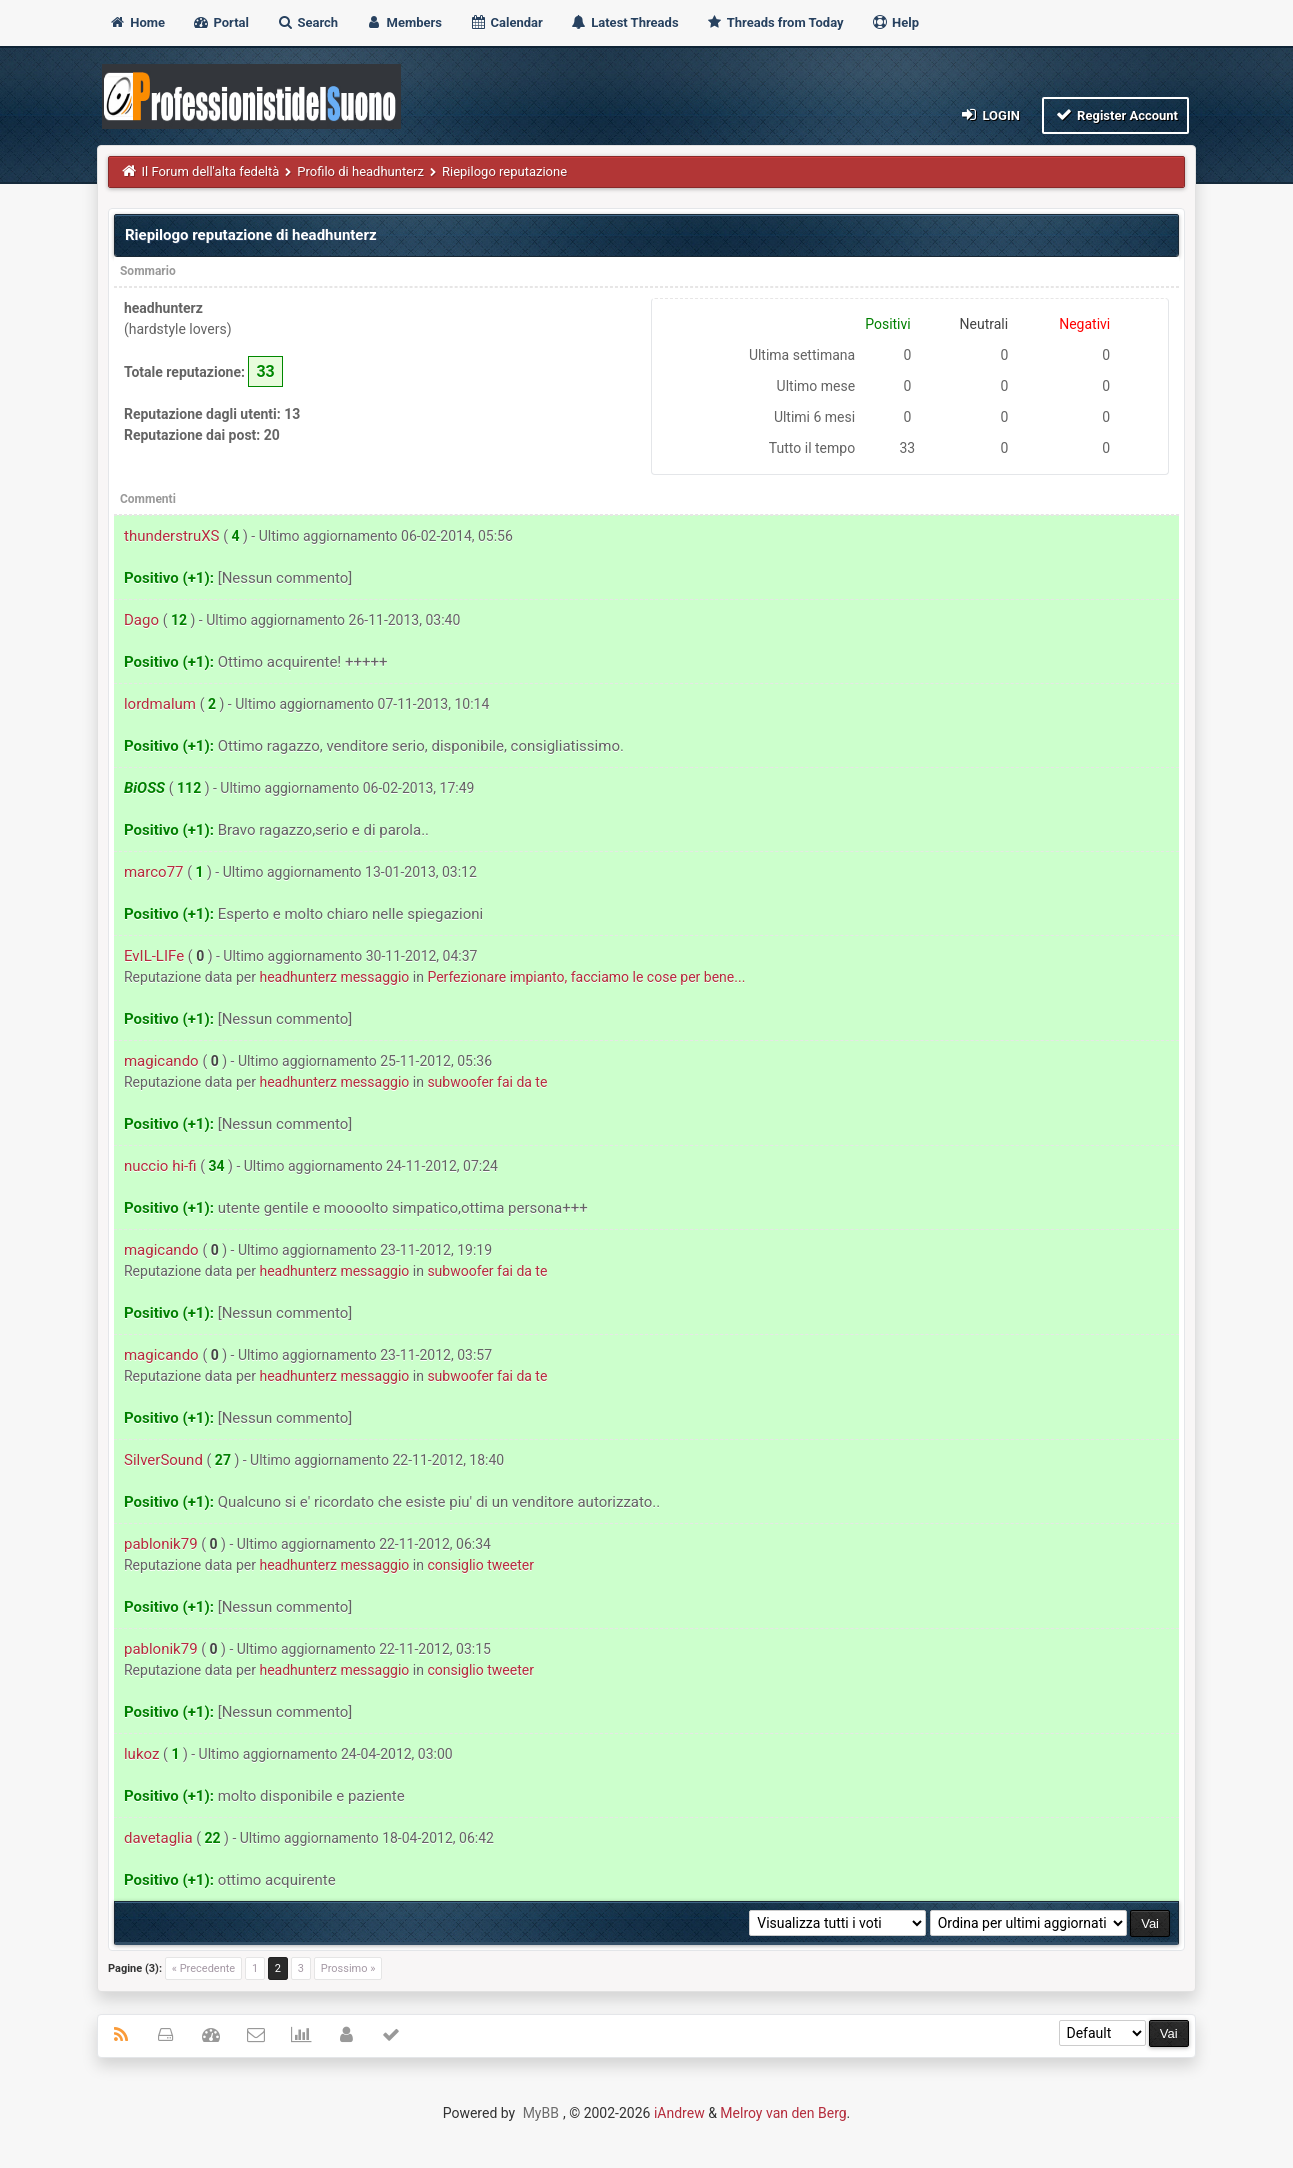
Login (989, 114)
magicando (161, 1061)
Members (403, 22)
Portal (220, 22)
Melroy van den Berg (783, 2113)
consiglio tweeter (480, 1565)
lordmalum (160, 704)
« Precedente (203, 1968)
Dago (141, 620)
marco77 (154, 872)
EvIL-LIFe (154, 956)
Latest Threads (624, 22)
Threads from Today (775, 22)
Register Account (1115, 114)
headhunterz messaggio (334, 977)
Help (895, 22)
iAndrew (679, 2113)
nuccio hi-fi (160, 1166)
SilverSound (163, 1460)
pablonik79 (161, 1544)
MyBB (541, 2113)
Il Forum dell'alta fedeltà (210, 171)
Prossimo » (348, 1968)
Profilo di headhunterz (360, 171)
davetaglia (158, 1838)
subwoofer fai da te (487, 1082)
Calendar (505, 22)
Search (307, 22)
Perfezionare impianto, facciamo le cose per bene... (586, 977)
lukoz (141, 1754)
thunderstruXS (172, 536)
